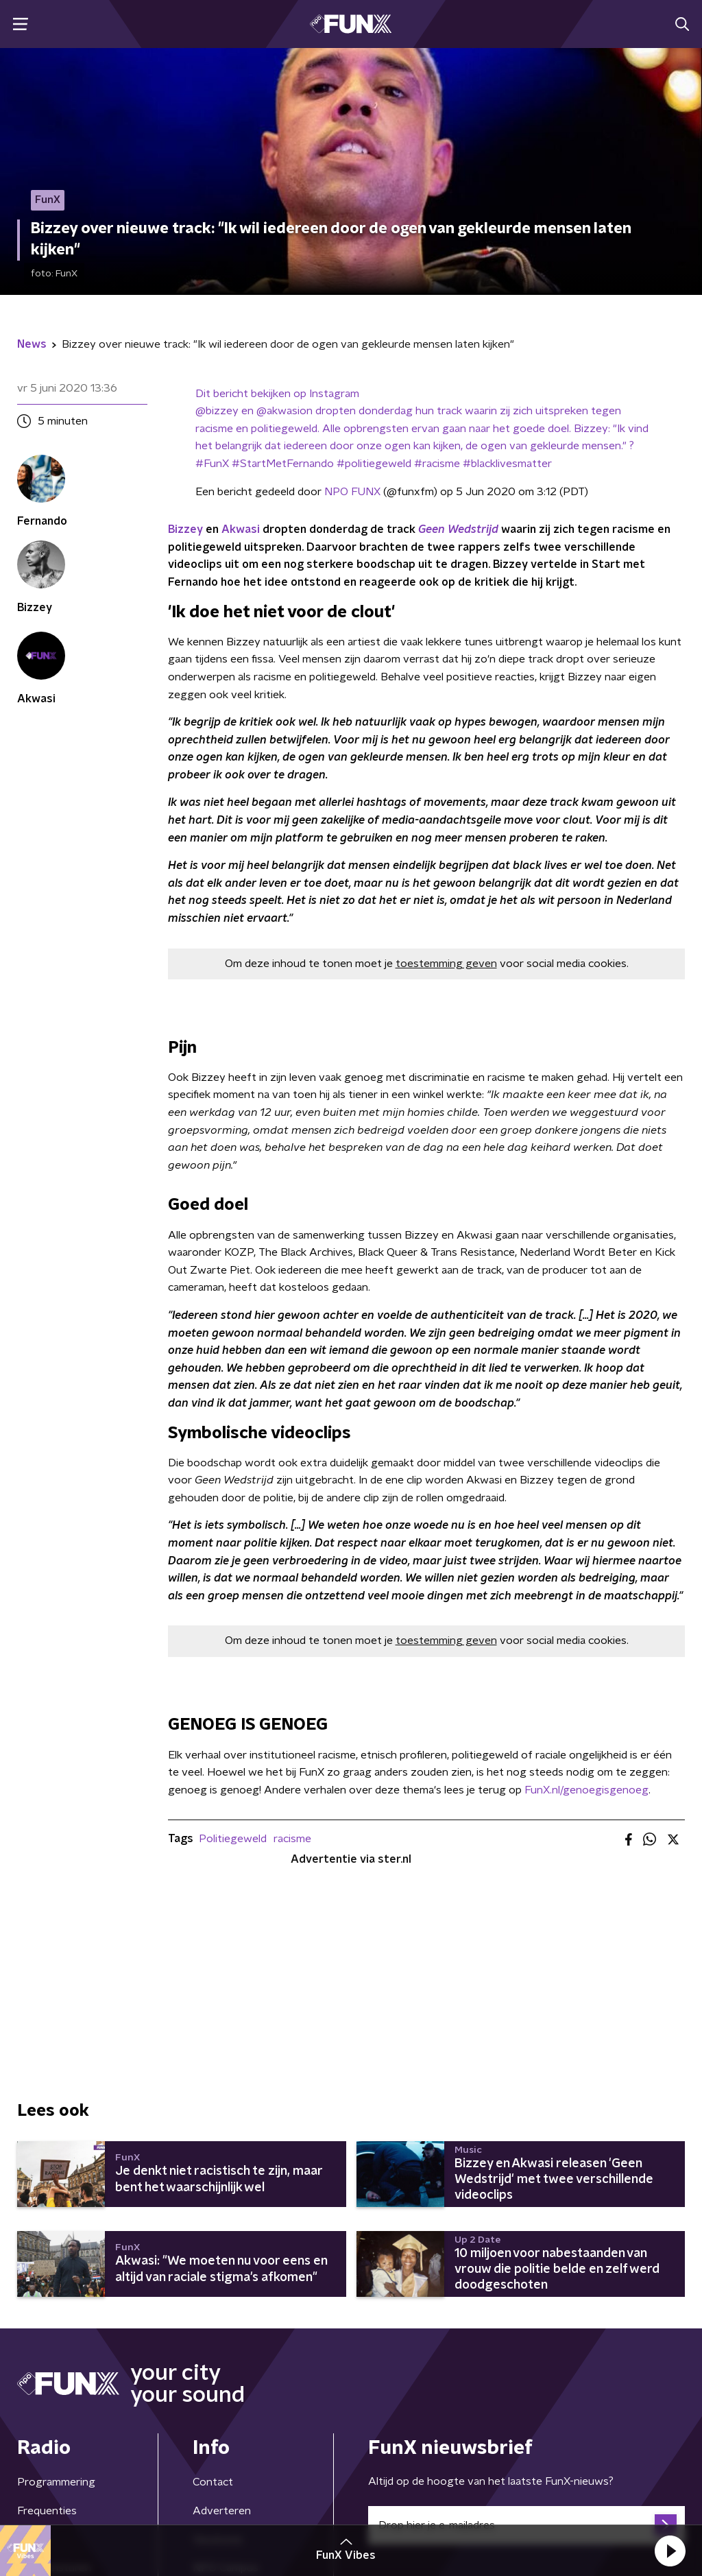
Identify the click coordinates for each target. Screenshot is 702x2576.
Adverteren (222, 2510)
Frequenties (47, 2510)
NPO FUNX (352, 491)
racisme (292, 1838)
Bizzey (185, 529)
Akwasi (240, 529)
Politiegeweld (233, 1838)
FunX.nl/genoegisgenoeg (586, 1790)
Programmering (56, 2482)
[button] (670, 2551)
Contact (213, 2482)
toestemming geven (446, 963)
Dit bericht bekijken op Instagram (277, 393)
